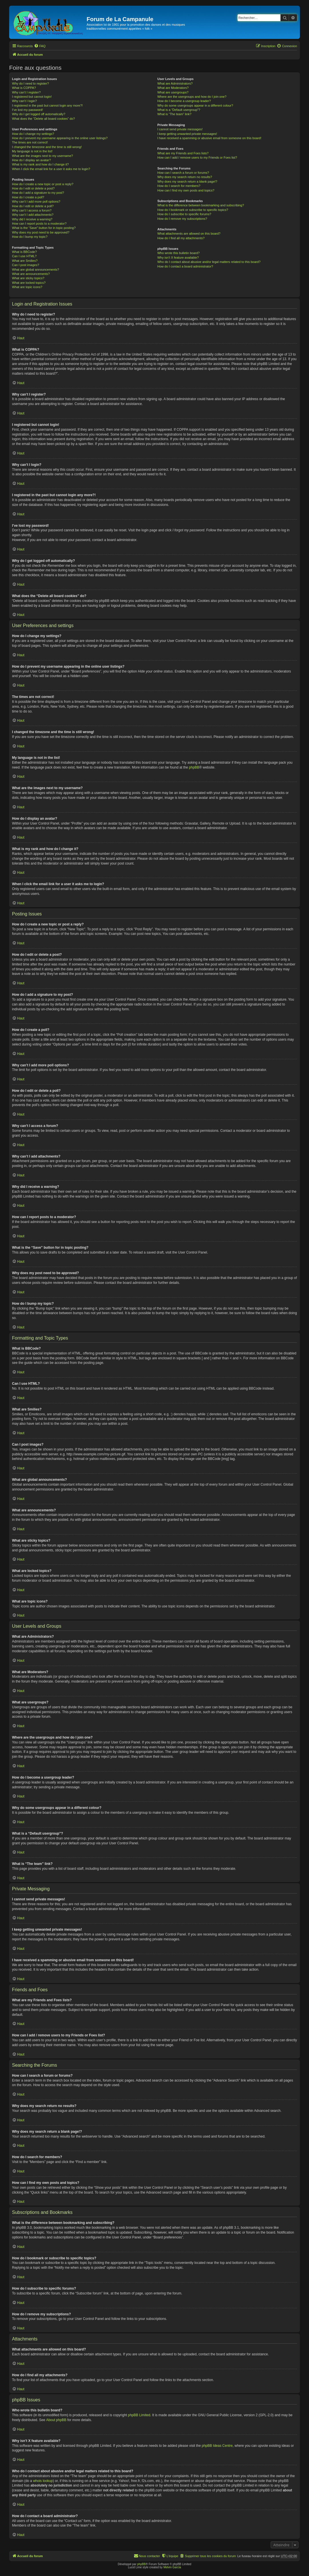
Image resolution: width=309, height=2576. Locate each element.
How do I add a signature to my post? (38, 192)
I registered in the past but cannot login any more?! (47, 105)
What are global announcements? (35, 269)
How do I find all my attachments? (180, 238)
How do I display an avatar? (31, 160)
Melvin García (172, 2567)
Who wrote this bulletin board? (178, 253)
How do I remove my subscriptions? (182, 218)
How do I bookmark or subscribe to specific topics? (192, 209)
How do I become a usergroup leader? (184, 101)
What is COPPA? (24, 87)
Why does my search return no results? (184, 177)
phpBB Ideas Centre (217, 2446)
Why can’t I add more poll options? (36, 201)
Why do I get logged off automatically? (38, 114)
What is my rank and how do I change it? (40, 164)
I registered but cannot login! (32, 96)
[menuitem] (39, 46)
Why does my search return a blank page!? (187, 181)
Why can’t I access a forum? (31, 210)
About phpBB (56, 2420)
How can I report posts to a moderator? (39, 223)
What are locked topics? (28, 282)
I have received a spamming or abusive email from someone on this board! (209, 138)
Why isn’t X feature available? (178, 257)
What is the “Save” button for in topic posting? (44, 228)
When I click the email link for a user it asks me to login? (51, 169)
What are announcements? (31, 274)
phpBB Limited (139, 2415)
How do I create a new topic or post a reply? (42, 184)
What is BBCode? (24, 252)
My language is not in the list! (32, 151)
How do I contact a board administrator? (185, 266)
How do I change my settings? (33, 133)
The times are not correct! (30, 142)
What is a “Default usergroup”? (178, 109)
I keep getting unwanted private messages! (187, 133)
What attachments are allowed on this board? (188, 233)
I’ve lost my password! (27, 109)
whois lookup (43, 2481)
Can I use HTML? (24, 256)
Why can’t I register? (26, 92)
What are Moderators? (172, 87)
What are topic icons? (27, 287)
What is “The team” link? (174, 114)
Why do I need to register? (30, 83)
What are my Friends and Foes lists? (182, 153)
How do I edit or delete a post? (33, 188)
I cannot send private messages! (179, 129)
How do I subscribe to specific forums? (184, 214)
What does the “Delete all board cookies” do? (43, 118)
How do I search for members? (178, 185)
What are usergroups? (172, 92)
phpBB (194, 767)
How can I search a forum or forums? (183, 172)
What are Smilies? (24, 260)
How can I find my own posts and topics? (185, 190)
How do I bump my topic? (29, 236)
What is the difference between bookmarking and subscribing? (200, 205)
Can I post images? (25, 265)
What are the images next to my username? (42, 155)
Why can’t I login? (24, 101)
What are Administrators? (175, 83)
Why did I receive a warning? (32, 219)
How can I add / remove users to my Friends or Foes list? (197, 157)
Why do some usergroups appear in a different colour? (195, 105)
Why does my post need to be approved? (40, 232)
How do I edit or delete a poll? (33, 206)
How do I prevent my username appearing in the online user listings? (59, 138)
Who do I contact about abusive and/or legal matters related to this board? (208, 262)
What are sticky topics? (28, 278)
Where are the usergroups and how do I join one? (191, 96)
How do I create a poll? (28, 197)
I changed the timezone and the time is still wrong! (47, 147)
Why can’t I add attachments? (32, 214)
